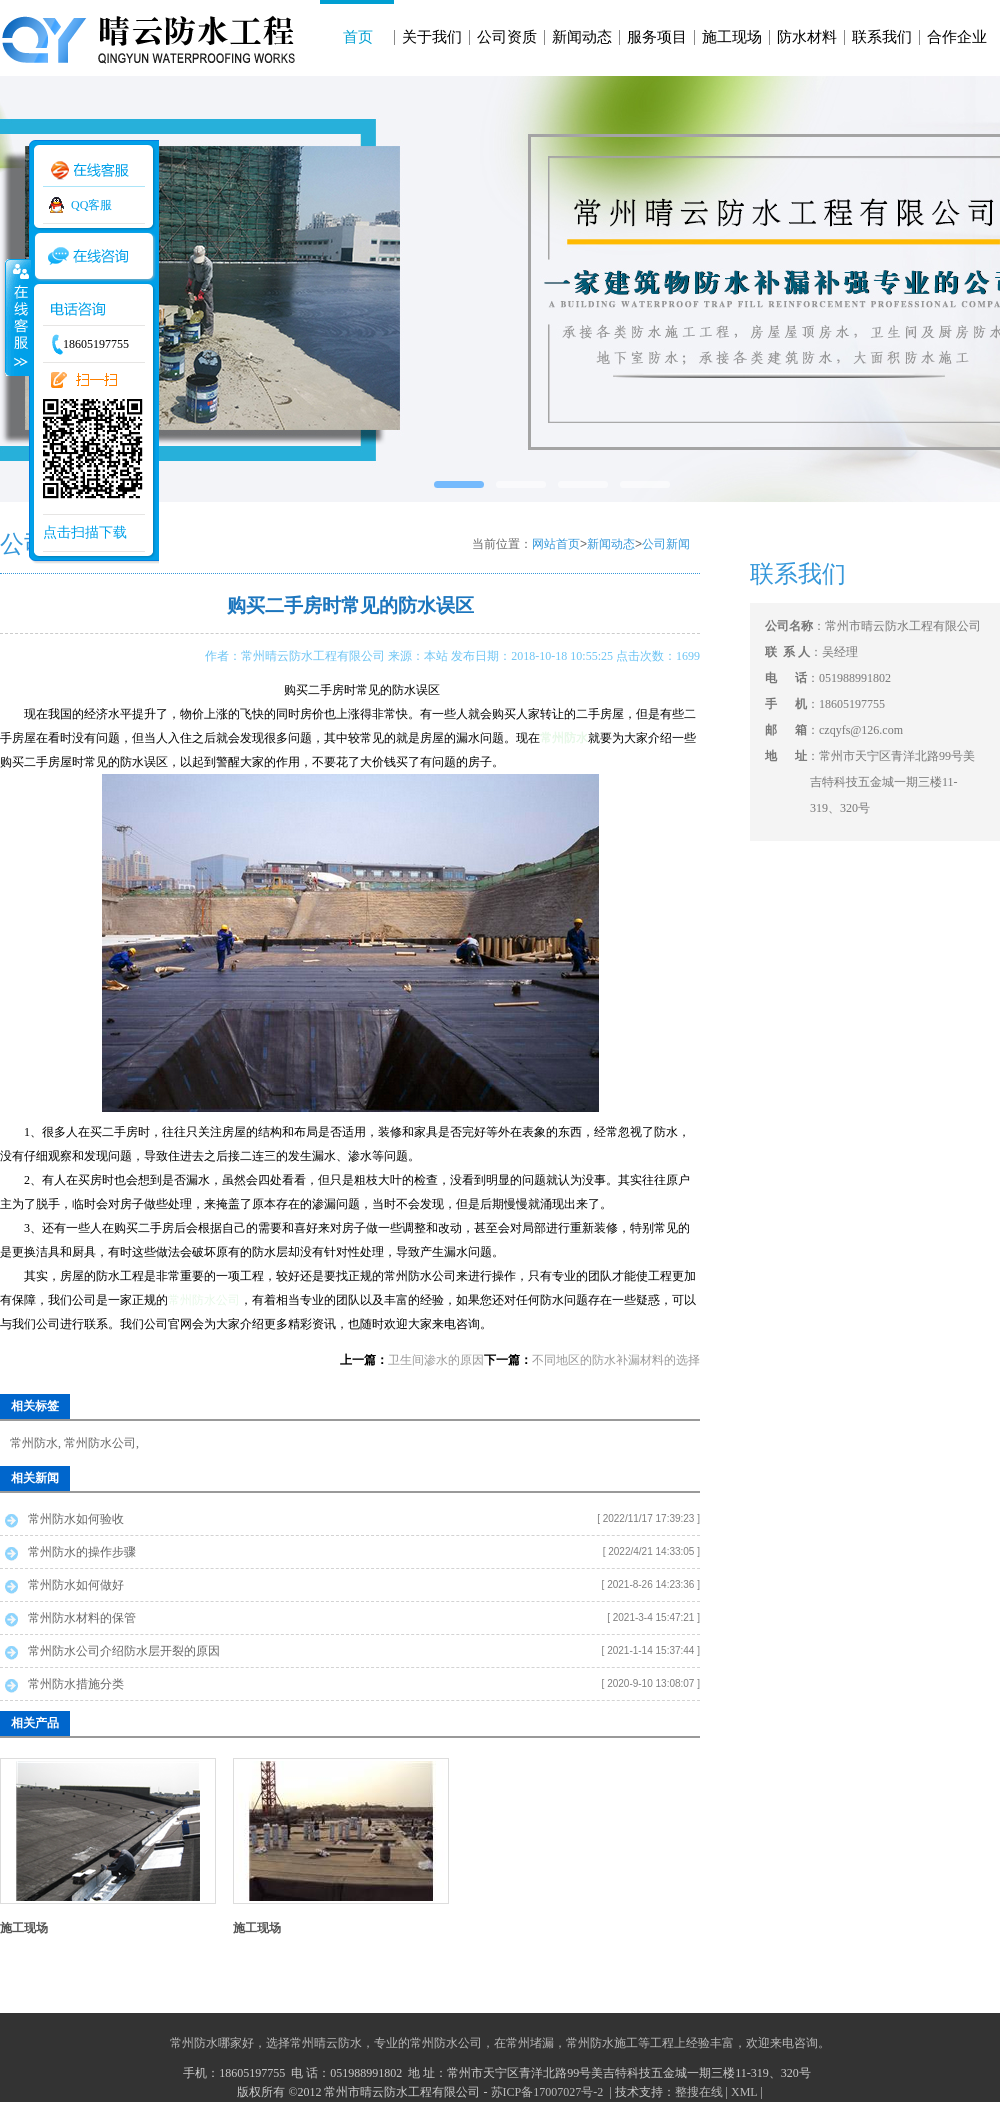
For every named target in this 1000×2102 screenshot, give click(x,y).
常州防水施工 (602, 2043)
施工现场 (732, 37)
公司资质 (507, 37)
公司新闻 (666, 544)
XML (744, 2092)
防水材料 (807, 37)
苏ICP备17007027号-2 (549, 2092)
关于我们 (432, 37)
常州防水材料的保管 (82, 1618)
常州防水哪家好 (212, 2043)
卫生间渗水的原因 (436, 1360)
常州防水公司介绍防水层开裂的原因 (124, 1651)
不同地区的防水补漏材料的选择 (616, 1360)
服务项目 (657, 37)
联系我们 (882, 37)
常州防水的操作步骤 (82, 1552)
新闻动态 (582, 37)
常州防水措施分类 (76, 1684)
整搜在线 (699, 2092)
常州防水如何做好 (76, 1585)
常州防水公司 (204, 1300)
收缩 (17, 317)
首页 (358, 37)
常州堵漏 (530, 2043)
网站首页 (556, 544)
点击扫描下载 (85, 532)
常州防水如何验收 (76, 1519)
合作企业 (957, 37)
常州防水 (34, 1443)
